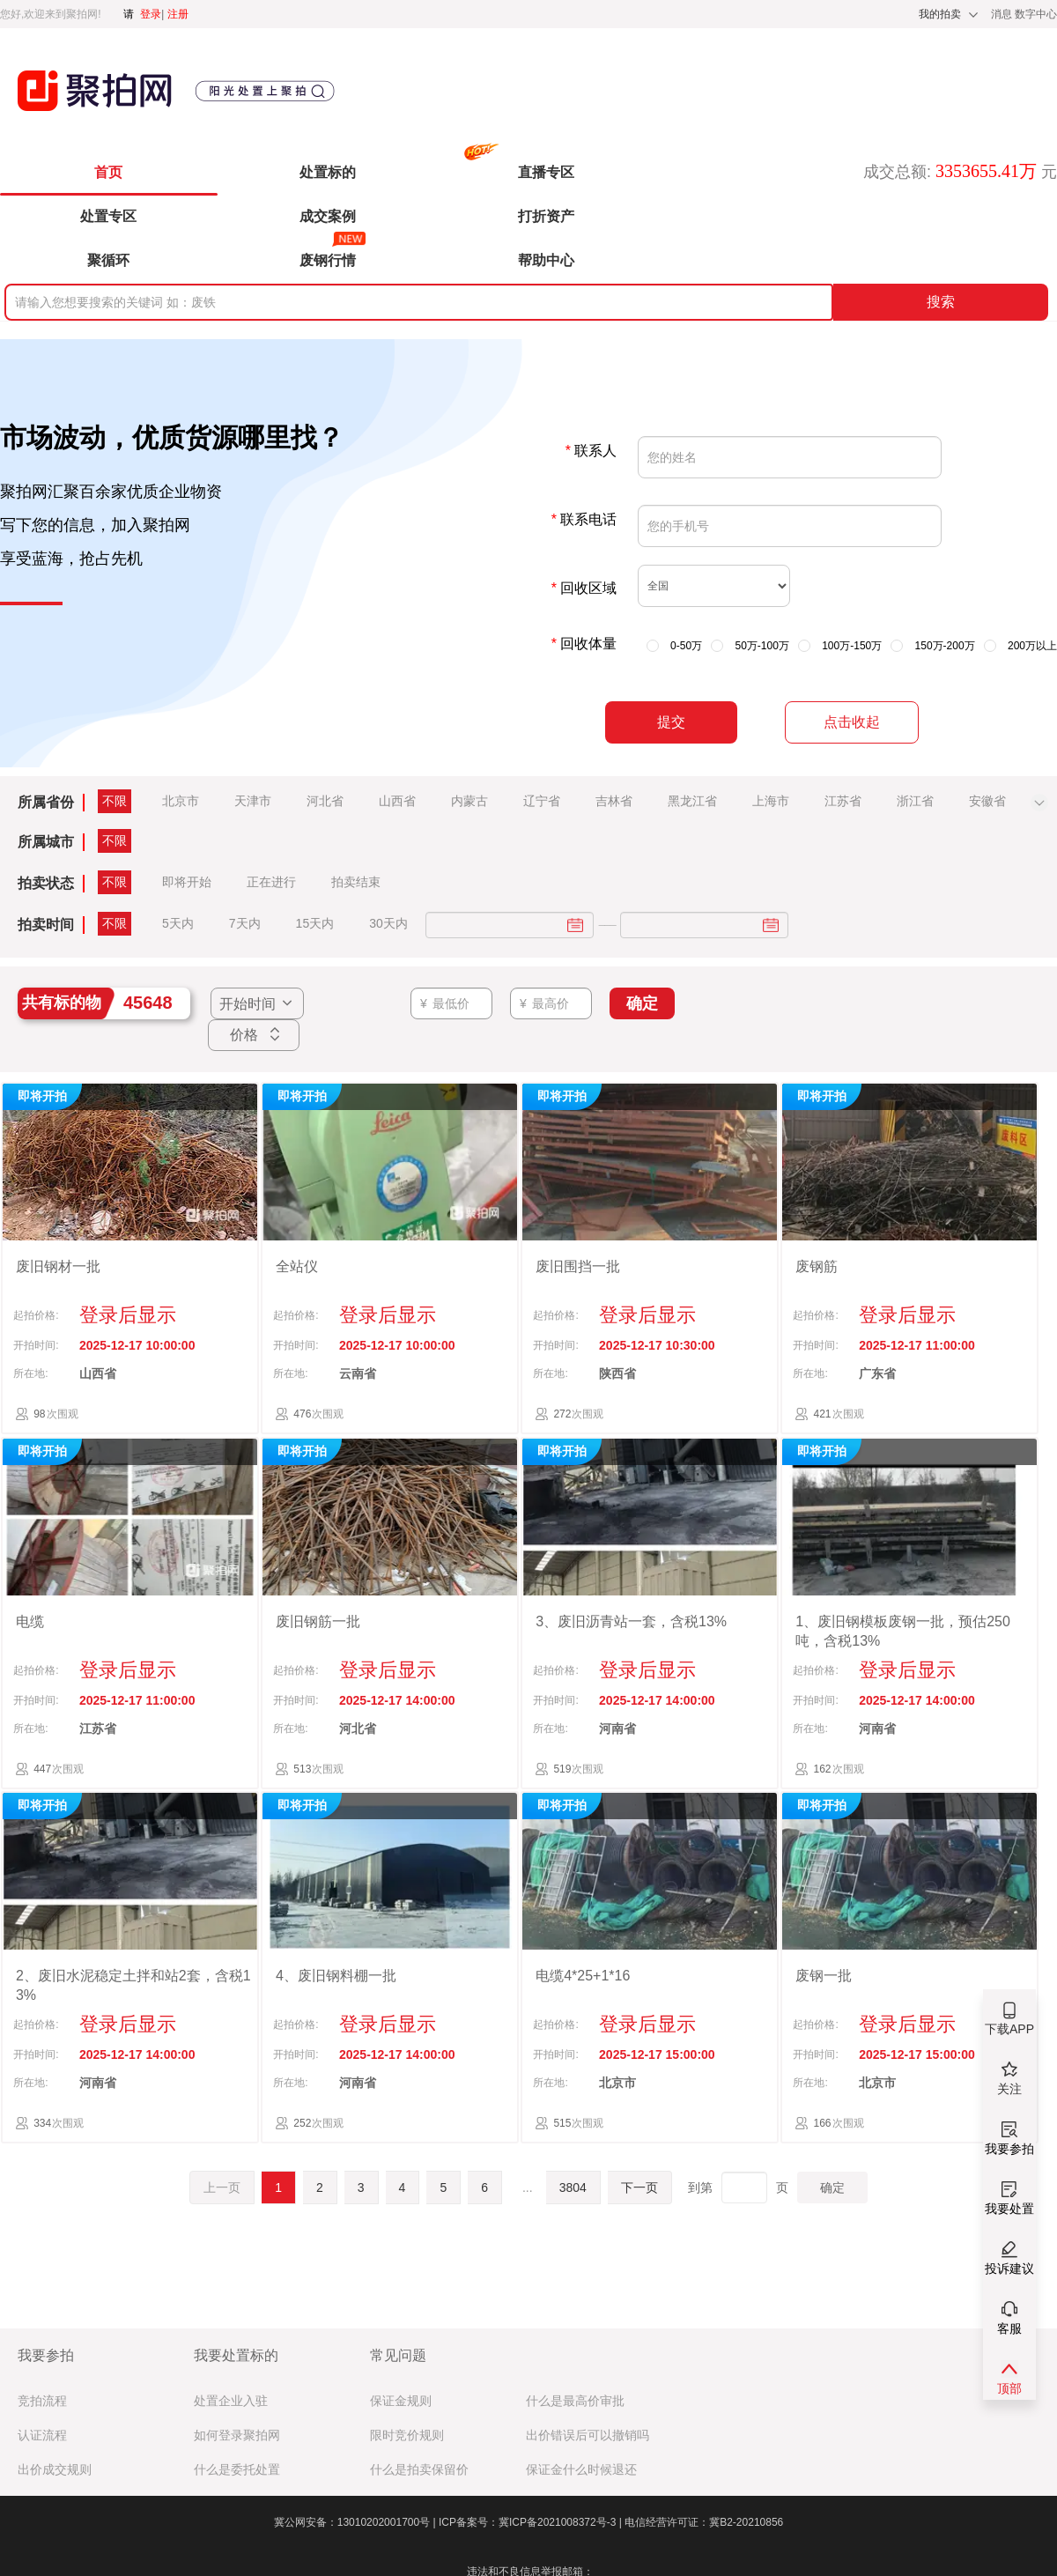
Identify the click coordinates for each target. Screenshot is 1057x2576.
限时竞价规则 (407, 2435)
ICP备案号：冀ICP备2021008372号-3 (532, 2522)
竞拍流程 (42, 2401)
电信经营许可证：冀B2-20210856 (704, 2522)
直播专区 (546, 172)
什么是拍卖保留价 (419, 2469)
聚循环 (108, 260)
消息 (1003, 14)
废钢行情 (327, 260)
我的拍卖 (940, 14)
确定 (832, 2187)
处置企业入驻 (231, 2401)
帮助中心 (546, 260)
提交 (671, 721)
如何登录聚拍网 (237, 2435)
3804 (573, 2187)
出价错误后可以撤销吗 (587, 2435)
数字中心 (1036, 14)
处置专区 (108, 216)
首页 (108, 172)
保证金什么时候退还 (581, 2469)
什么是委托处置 (237, 2469)
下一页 (639, 2187)
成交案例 (327, 216)
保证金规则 (401, 2401)
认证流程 (42, 2435)
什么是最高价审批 (575, 2401)
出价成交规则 (55, 2469)
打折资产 (546, 216)
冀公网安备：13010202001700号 (356, 2522)
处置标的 (327, 172)
